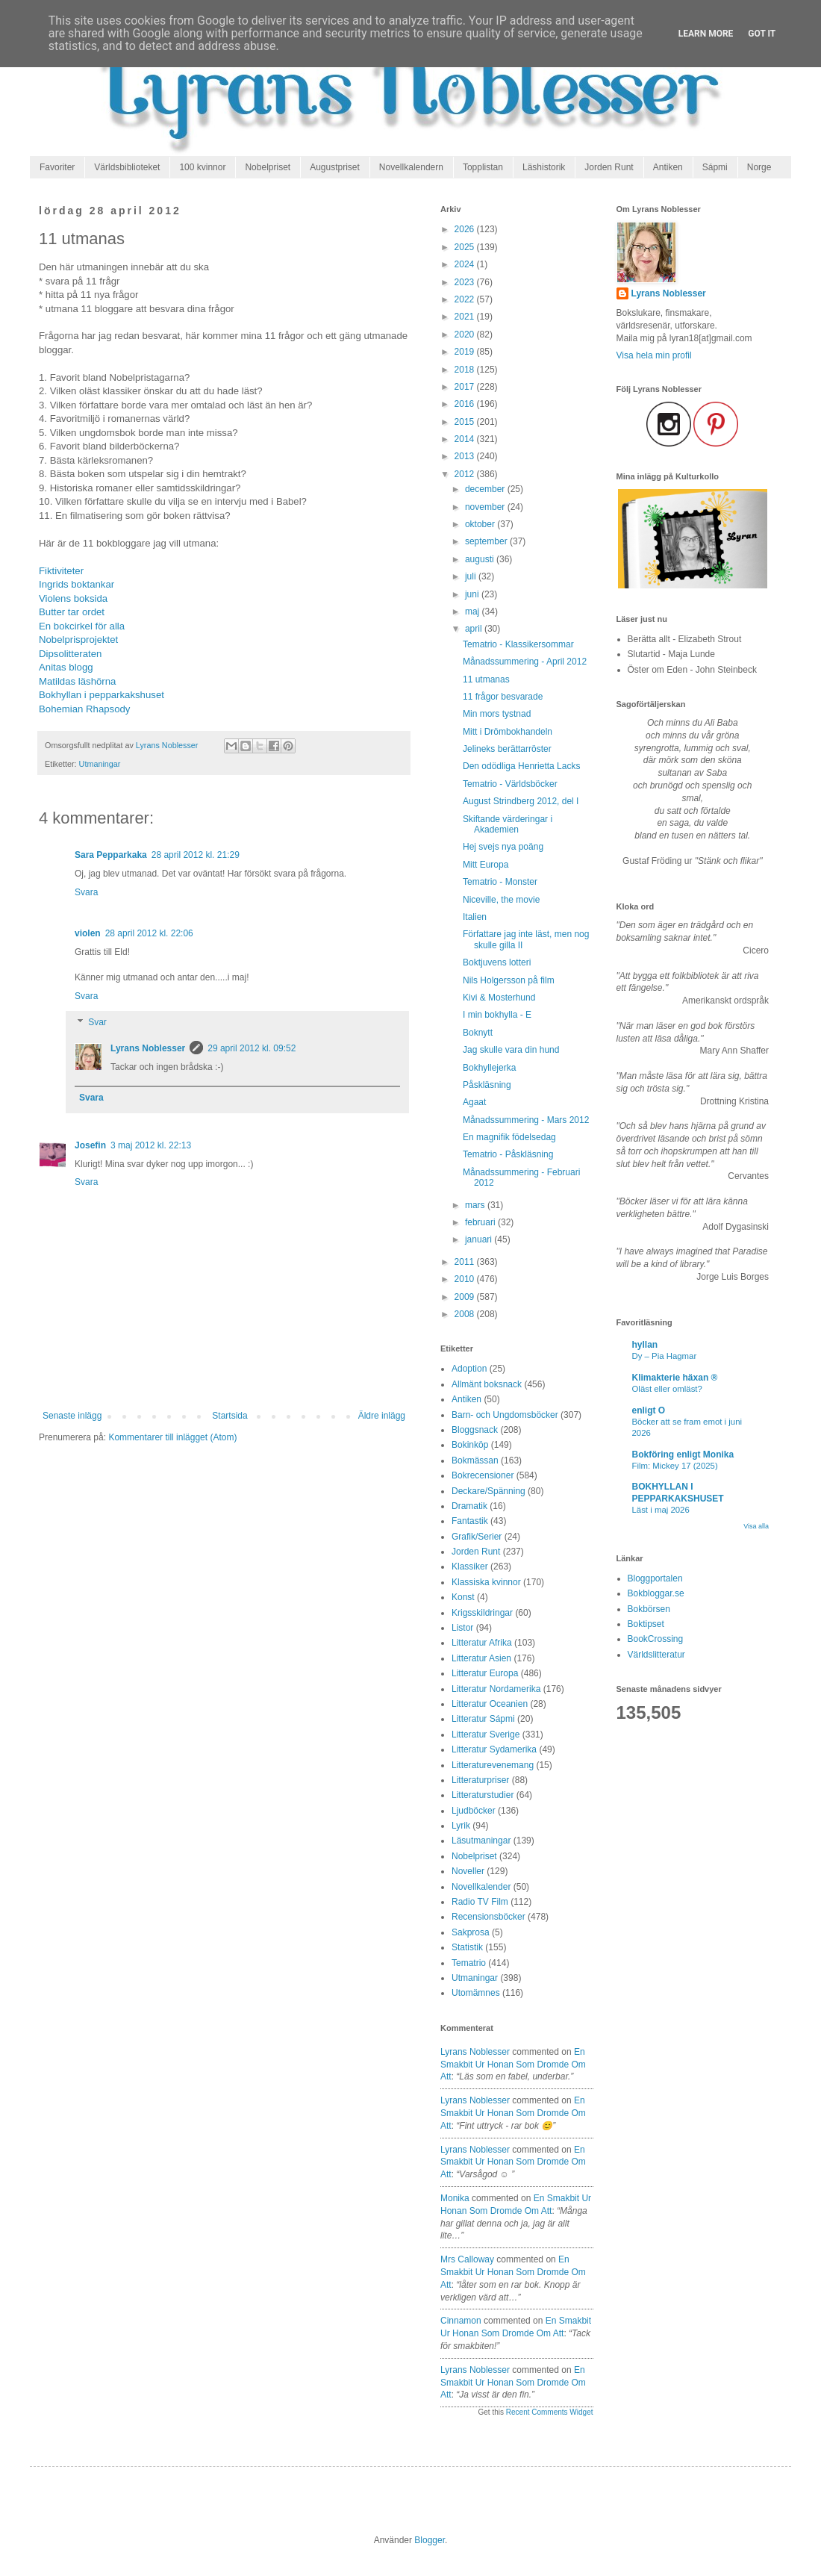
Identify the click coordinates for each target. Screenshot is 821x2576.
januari (479, 1239)
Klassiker (470, 1566)
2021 (466, 316)
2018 (466, 369)
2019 (466, 351)
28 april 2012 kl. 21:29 (196, 855)
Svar (97, 1023)
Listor (462, 1628)
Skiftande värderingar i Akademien (507, 824)
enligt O (649, 1410)
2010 (466, 1279)
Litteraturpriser (480, 1780)
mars (476, 1205)
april (474, 628)
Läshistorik (543, 167)
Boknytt (478, 1032)
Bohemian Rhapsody (84, 709)
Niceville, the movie (501, 900)
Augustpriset (335, 167)
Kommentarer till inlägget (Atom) (172, 1437)
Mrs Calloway (467, 2259)
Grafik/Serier (477, 1536)
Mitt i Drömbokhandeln (507, 732)
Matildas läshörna (77, 681)
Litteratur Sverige (485, 1734)
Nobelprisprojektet (78, 639)
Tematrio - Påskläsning (508, 1154)
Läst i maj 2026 (661, 1509)
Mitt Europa (485, 864)
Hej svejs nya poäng (503, 846)
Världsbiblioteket (127, 167)
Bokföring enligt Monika (683, 1454)
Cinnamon (460, 2320)
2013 (466, 456)
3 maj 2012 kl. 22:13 (150, 1145)
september (487, 541)
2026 (466, 229)
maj (473, 611)
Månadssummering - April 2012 (525, 661)
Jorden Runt (608, 167)
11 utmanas (486, 679)
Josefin (90, 1145)
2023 (466, 282)
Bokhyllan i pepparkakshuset (101, 694)
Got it (761, 33)
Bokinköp (470, 1445)
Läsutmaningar (481, 1840)
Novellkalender (481, 1887)
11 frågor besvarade (503, 696)
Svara (86, 892)
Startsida (229, 1415)
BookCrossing (656, 1639)
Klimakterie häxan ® (675, 1377)
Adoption (469, 1368)
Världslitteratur (656, 1654)
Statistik (467, 1947)
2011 (466, 1262)
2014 (466, 439)
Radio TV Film (480, 1902)
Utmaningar (100, 763)
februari (481, 1222)
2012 (466, 474)
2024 (466, 264)
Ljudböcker (474, 1810)
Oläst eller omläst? (667, 1388)
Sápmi (715, 167)
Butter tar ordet (71, 611)
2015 (466, 422)
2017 (466, 387)
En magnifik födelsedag (509, 1137)
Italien (475, 917)
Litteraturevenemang (493, 1765)
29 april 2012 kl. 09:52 (251, 1048)
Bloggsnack (475, 1430)
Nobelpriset (267, 167)
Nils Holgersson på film (509, 980)
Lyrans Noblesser (147, 1048)
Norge (759, 167)
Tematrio (469, 1963)
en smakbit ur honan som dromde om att (513, 2064)
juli (471, 576)
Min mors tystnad (497, 714)
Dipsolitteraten (70, 653)
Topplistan (483, 167)
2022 (466, 299)
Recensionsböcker (488, 1916)
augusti (480, 559)
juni (473, 594)
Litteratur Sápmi (483, 1719)
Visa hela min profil (654, 355)
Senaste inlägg (72, 1415)
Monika (454, 2198)
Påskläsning (487, 1085)
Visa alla (756, 1526)
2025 (466, 247)
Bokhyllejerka (489, 1068)
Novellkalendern (411, 167)
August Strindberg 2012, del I (520, 801)
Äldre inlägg (381, 1415)
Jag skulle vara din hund (511, 1050)
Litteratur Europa (485, 1673)
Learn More (706, 33)
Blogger (429, 2540)
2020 (466, 334)
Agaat (474, 1102)
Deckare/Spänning (488, 1491)
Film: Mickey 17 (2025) (675, 1465)
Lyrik (461, 1825)
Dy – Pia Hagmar (664, 1355)
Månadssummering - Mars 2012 (526, 1120)
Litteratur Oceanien (490, 1704)
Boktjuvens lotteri (497, 962)
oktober (481, 524)
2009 (466, 1297)
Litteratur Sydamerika (494, 1749)
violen (88, 933)
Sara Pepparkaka (111, 855)
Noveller (468, 1871)
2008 (466, 1314)
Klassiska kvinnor (486, 1582)
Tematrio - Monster (500, 882)
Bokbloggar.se (656, 1593)
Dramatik (469, 1506)
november (486, 507)
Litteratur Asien (481, 1658)
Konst (463, 1597)
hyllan (645, 1345)
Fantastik (470, 1521)
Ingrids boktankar (76, 584)
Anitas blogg (66, 667)
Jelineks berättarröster (507, 749)
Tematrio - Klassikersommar (518, 644)
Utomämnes (476, 1993)
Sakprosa (471, 1932)
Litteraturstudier (482, 1795)
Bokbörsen (649, 1609)
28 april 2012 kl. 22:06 (149, 933)
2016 (466, 404)
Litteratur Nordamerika (496, 1689)
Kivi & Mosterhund (499, 997)
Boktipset (646, 1624)
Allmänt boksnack (487, 1384)
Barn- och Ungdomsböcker (505, 1415)
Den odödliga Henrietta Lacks (521, 766)
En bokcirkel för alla (82, 626)
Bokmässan (475, 1460)
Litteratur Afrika (482, 1642)
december (486, 489)
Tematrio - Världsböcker (510, 784)
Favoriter (57, 167)
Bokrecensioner (482, 1475)
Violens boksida (73, 598)
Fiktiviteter (61, 570)
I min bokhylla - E (497, 1014)
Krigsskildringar (482, 1613)
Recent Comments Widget (549, 2412)
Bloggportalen (655, 1578)
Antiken (668, 167)
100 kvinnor (202, 167)
